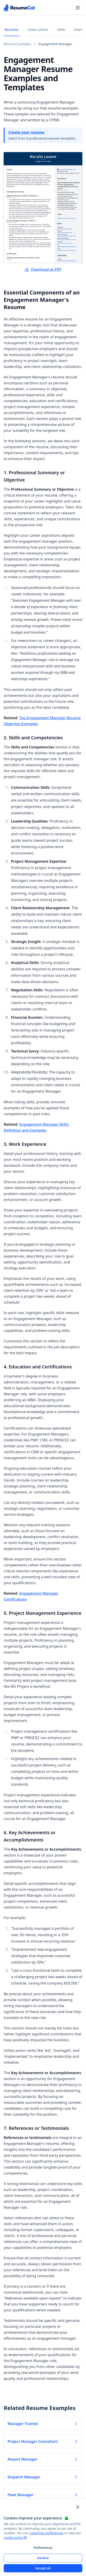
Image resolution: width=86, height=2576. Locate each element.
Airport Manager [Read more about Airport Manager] (43, 2459)
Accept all (43, 2568)
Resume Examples (17, 44)
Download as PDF (43, 269)
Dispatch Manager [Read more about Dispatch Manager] (43, 2477)
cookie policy (15, 2537)
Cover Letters (38, 29)
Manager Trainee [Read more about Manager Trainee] (43, 2423)
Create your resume (26, 132)
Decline (43, 2558)
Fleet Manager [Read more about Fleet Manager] (43, 2494)
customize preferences (46, 2533)
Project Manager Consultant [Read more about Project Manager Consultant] (43, 2441)
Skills (61, 29)
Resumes (12, 29)
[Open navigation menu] (77, 7)
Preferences (43, 2547)
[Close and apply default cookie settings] (77, 2507)
